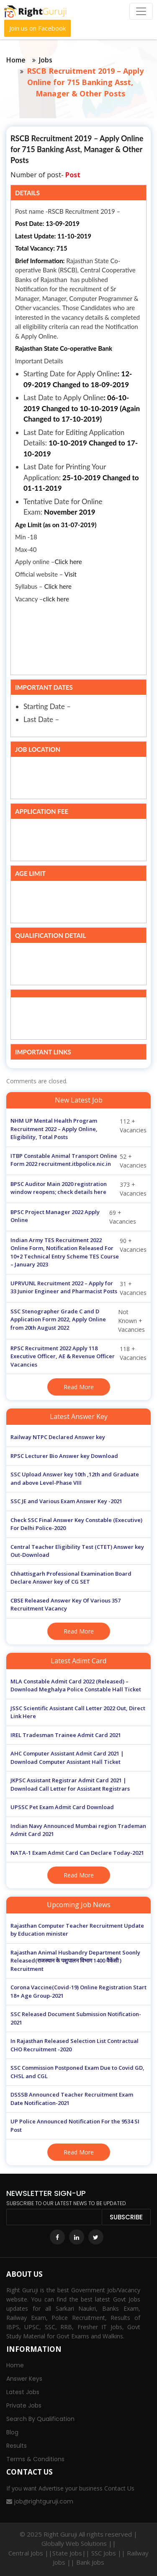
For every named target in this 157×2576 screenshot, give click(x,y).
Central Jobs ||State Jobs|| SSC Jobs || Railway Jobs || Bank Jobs (78, 2558)
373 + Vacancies (78, 1189)
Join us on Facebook (37, 28)
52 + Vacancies (78, 1161)
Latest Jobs (22, 2392)
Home (16, 60)
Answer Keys (24, 2378)
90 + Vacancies (78, 1252)
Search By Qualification (40, 2419)
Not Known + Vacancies (77, 1320)
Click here (68, 561)
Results (16, 2445)
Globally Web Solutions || (78, 2543)
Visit (70, 574)
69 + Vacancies (73, 1217)
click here (56, 599)
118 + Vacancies (78, 1356)
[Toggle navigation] (141, 11)
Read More (79, 1387)
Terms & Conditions (35, 2459)
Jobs (45, 60)
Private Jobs (23, 2405)
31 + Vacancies (78, 1288)
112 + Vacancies (78, 1129)
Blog (12, 2432)
